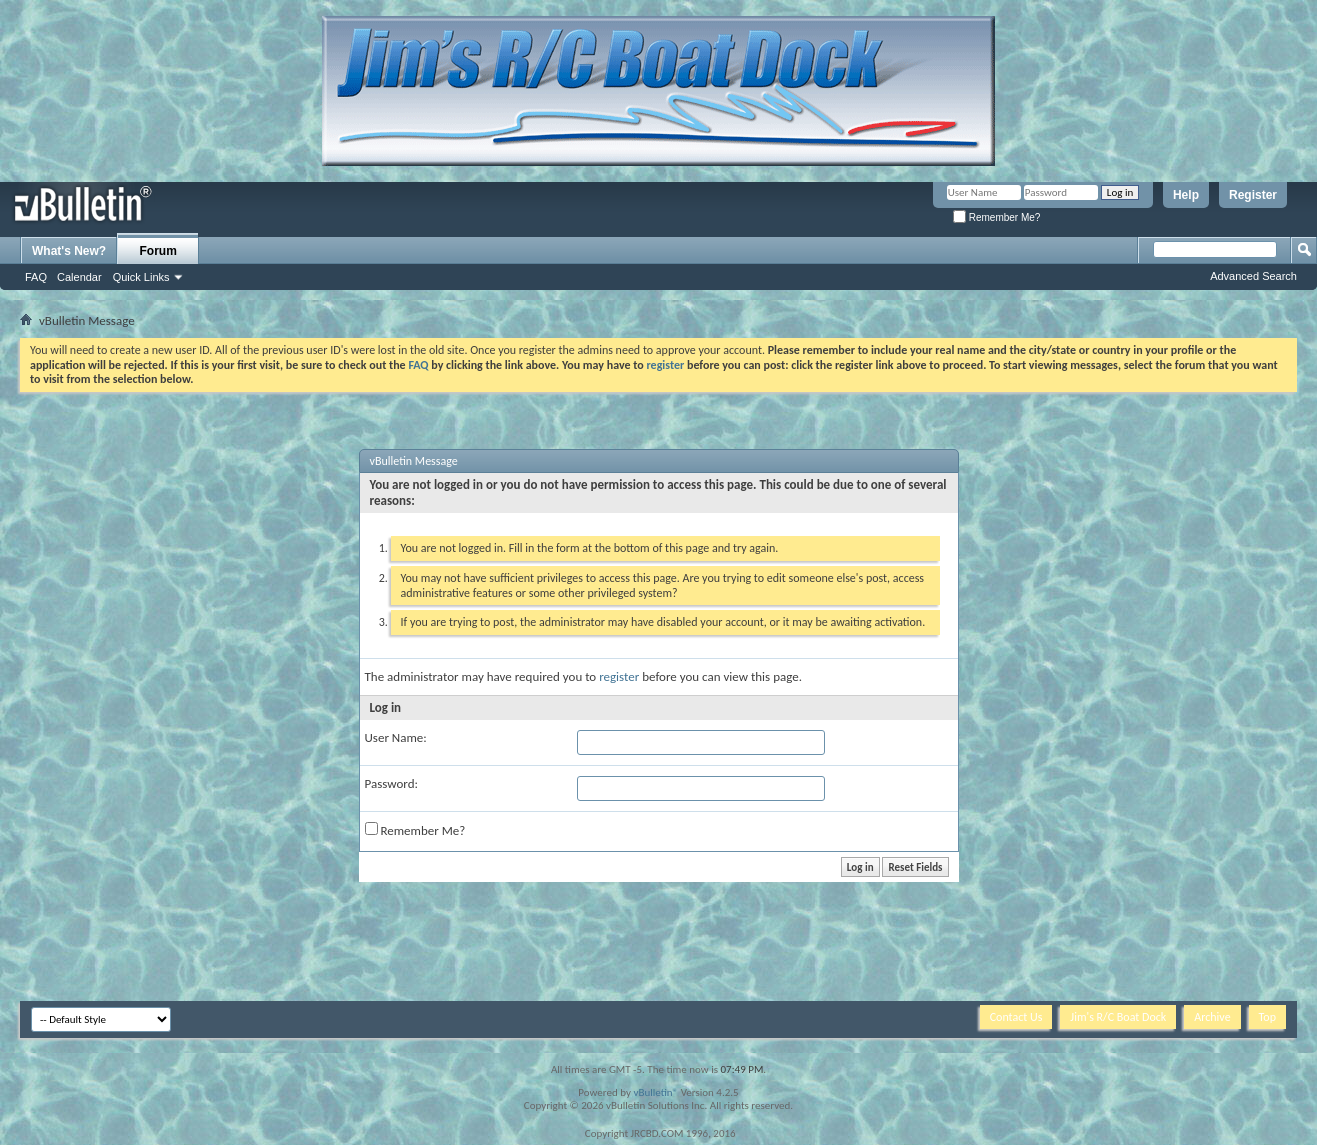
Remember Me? (996, 217)
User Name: (396, 737)
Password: (391, 783)
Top (1267, 1017)
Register (1253, 195)
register (619, 676)
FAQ (36, 277)
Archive (1212, 1017)
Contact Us (1016, 1017)
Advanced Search (1253, 276)
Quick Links (141, 277)
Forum (158, 251)
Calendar (79, 277)
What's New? (69, 251)
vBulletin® (655, 1092)
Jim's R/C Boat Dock (1118, 1017)
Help (1186, 195)
